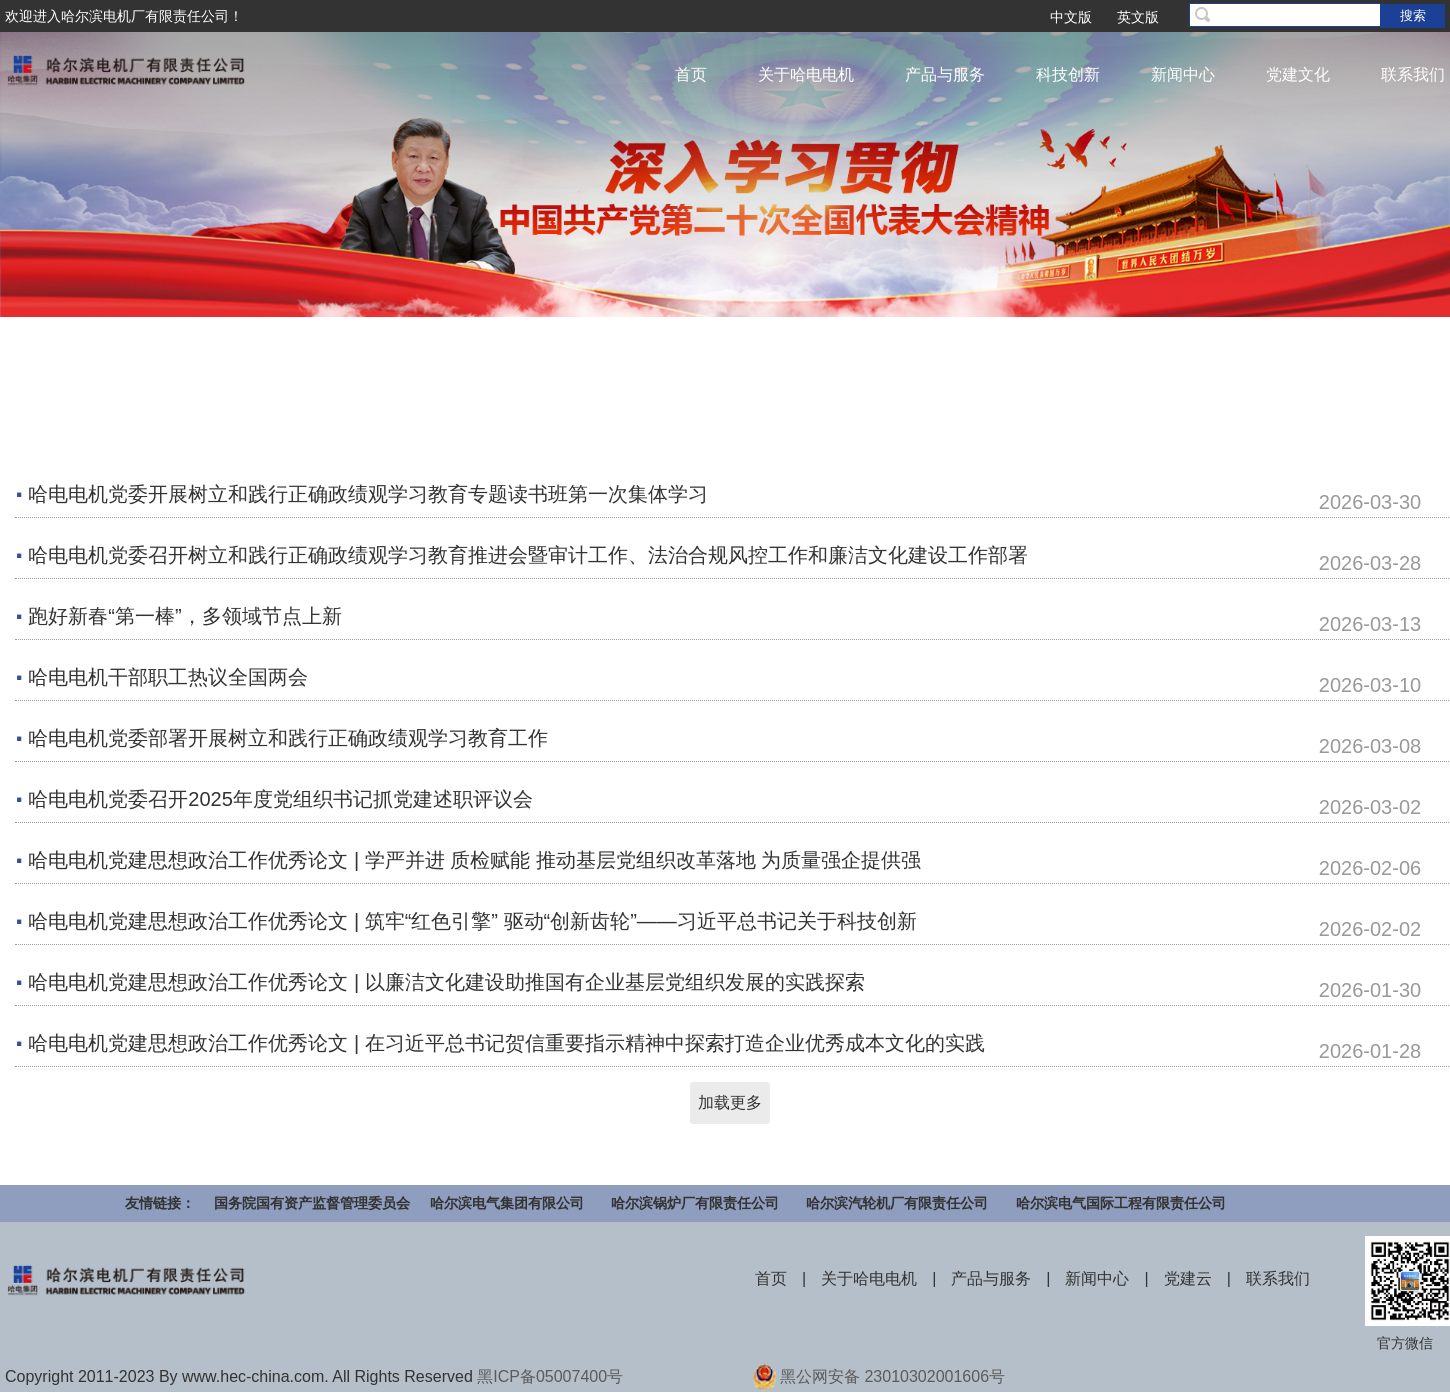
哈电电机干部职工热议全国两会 (168, 677)
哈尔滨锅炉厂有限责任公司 (695, 1203)
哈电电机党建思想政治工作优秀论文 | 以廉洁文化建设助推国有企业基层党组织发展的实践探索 (446, 982)
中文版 (1071, 17)
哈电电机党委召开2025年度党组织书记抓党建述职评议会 (280, 799)
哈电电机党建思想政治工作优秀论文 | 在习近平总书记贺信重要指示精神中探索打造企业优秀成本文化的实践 (506, 1043)
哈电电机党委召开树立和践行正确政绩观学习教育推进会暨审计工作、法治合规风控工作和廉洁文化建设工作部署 (528, 555)
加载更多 (730, 1102)
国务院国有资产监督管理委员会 (312, 1203)
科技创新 (1068, 74)
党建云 (1188, 1278)
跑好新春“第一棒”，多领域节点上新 (184, 616)
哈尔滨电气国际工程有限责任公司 (1121, 1203)
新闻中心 (1183, 74)
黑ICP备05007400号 (550, 1376)
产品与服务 (945, 74)
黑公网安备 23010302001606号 (892, 1376)
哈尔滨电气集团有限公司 (507, 1203)
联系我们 (1413, 74)
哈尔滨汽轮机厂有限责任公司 (897, 1203)
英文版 (1138, 17)
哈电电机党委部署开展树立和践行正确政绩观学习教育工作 (288, 738)
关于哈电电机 (806, 74)
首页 (691, 74)
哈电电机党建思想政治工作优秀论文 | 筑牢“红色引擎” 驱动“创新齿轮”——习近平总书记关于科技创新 (472, 921)
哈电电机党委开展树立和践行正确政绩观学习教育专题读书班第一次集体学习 (368, 494)
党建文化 (1298, 74)
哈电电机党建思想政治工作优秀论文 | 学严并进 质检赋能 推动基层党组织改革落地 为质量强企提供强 (474, 860)
